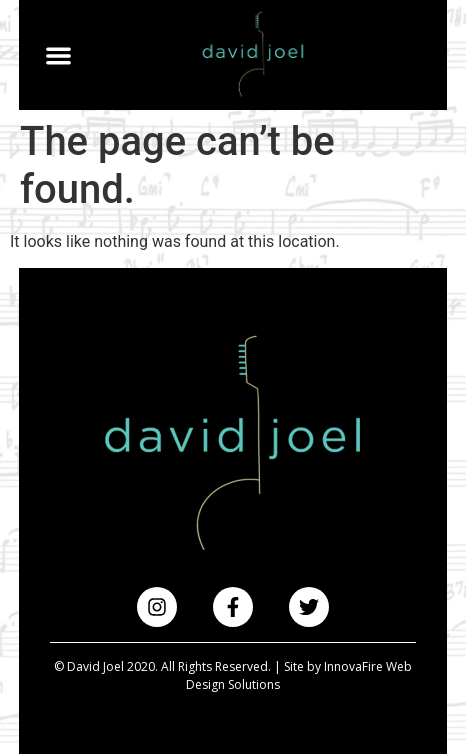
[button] (59, 55)
